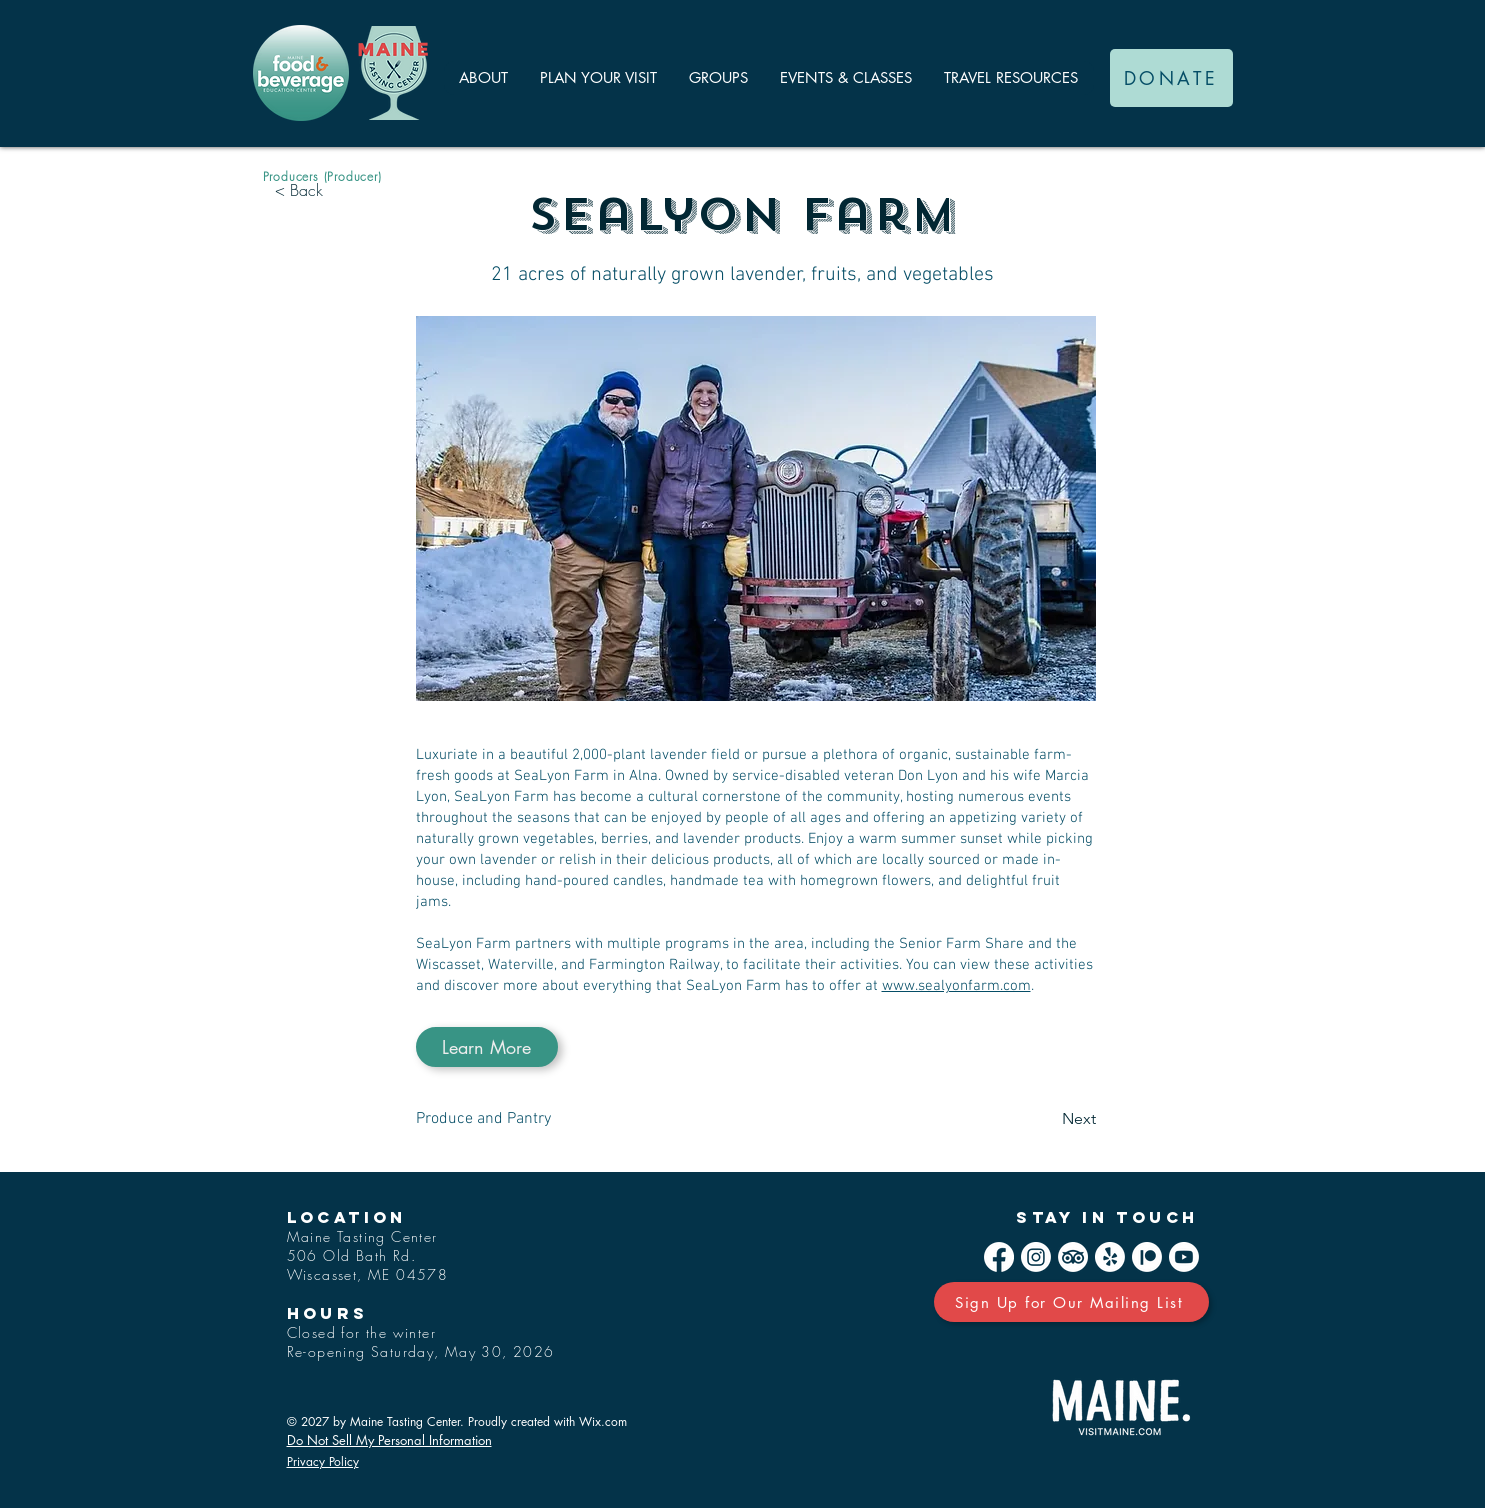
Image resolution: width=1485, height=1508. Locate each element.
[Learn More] (487, 1047)
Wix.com (603, 1421)
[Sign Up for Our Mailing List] (1071, 1302)
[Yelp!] (1110, 1257)
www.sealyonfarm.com (956, 986)
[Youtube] (1184, 1257)
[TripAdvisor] (1073, 1257)
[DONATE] (1171, 78)
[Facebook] (999, 1257)
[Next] (1046, 1119)
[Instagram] (1036, 1257)
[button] (484, 78)
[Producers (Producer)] (322, 176)
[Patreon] (1147, 1257)
